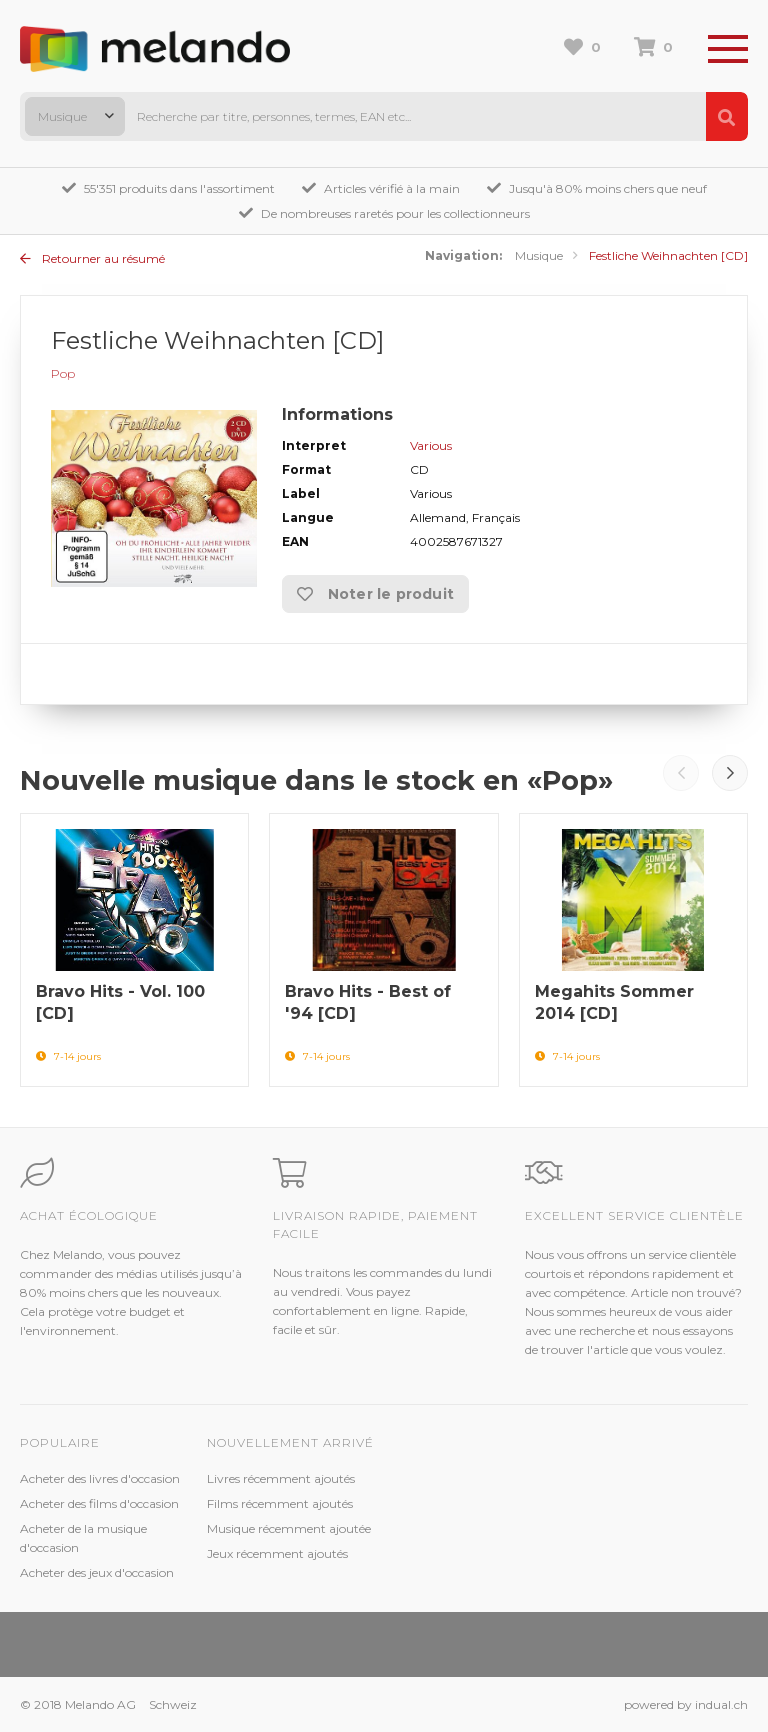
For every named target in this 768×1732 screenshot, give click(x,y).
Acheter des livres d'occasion (100, 1478)
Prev (681, 773)
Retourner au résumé (92, 258)
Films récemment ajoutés (280, 1503)
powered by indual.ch (686, 1704)
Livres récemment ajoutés (281, 1478)
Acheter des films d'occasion (99, 1503)
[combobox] (75, 116)
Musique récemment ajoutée (289, 1528)
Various (431, 445)
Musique (539, 255)
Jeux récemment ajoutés (277, 1553)
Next (730, 773)
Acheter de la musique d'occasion (83, 1538)
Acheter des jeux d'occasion (97, 1572)
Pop (63, 373)
